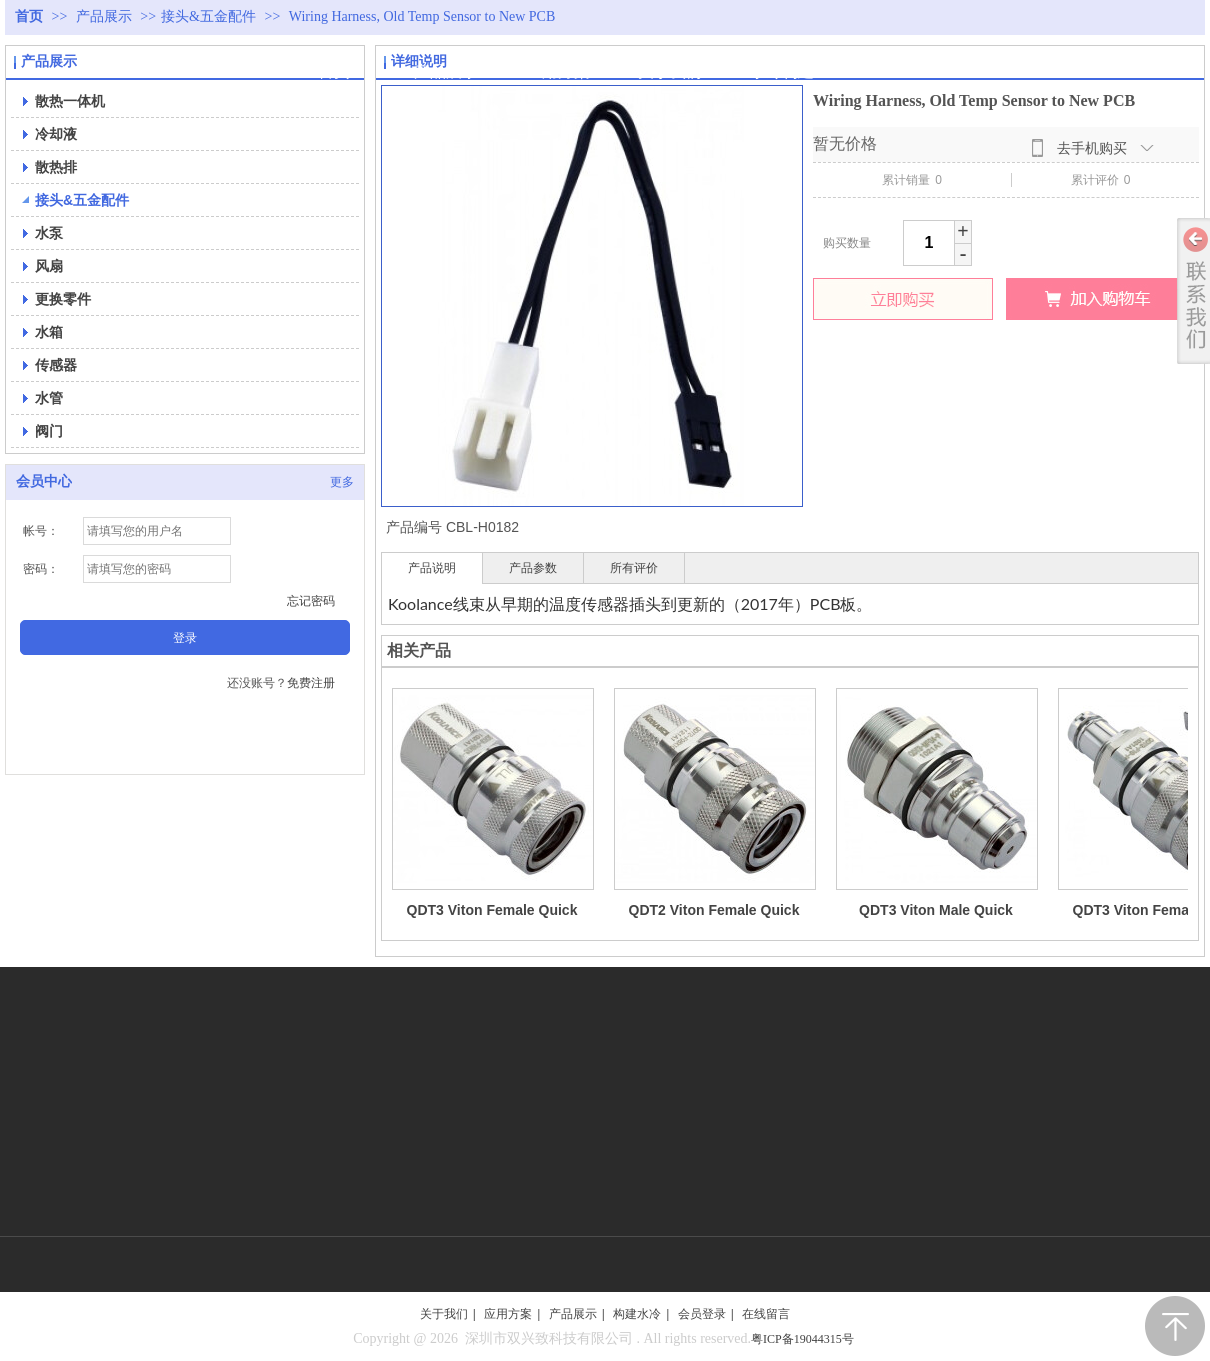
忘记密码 (311, 601)
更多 (342, 482)
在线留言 (766, 1314)
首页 (29, 16)
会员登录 (702, 1314)
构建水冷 (637, 1314)
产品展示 (106, 16)
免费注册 (311, 683)
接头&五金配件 (208, 16)
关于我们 (444, 1314)
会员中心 (44, 481)
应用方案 (508, 1314)
